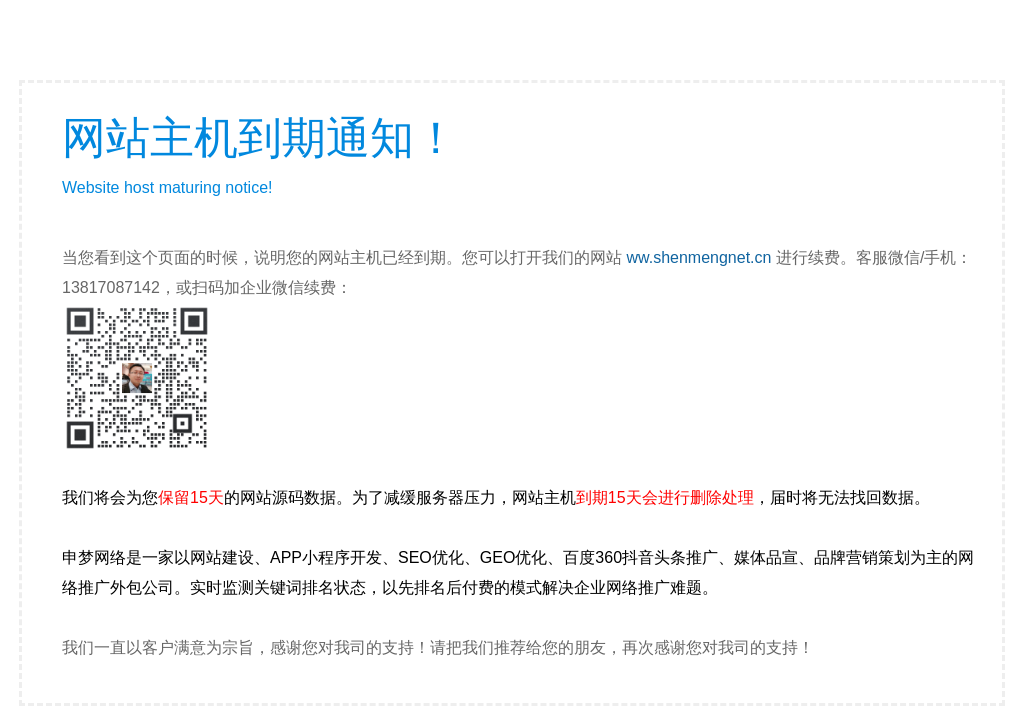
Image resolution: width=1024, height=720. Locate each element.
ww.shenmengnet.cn (698, 257)
